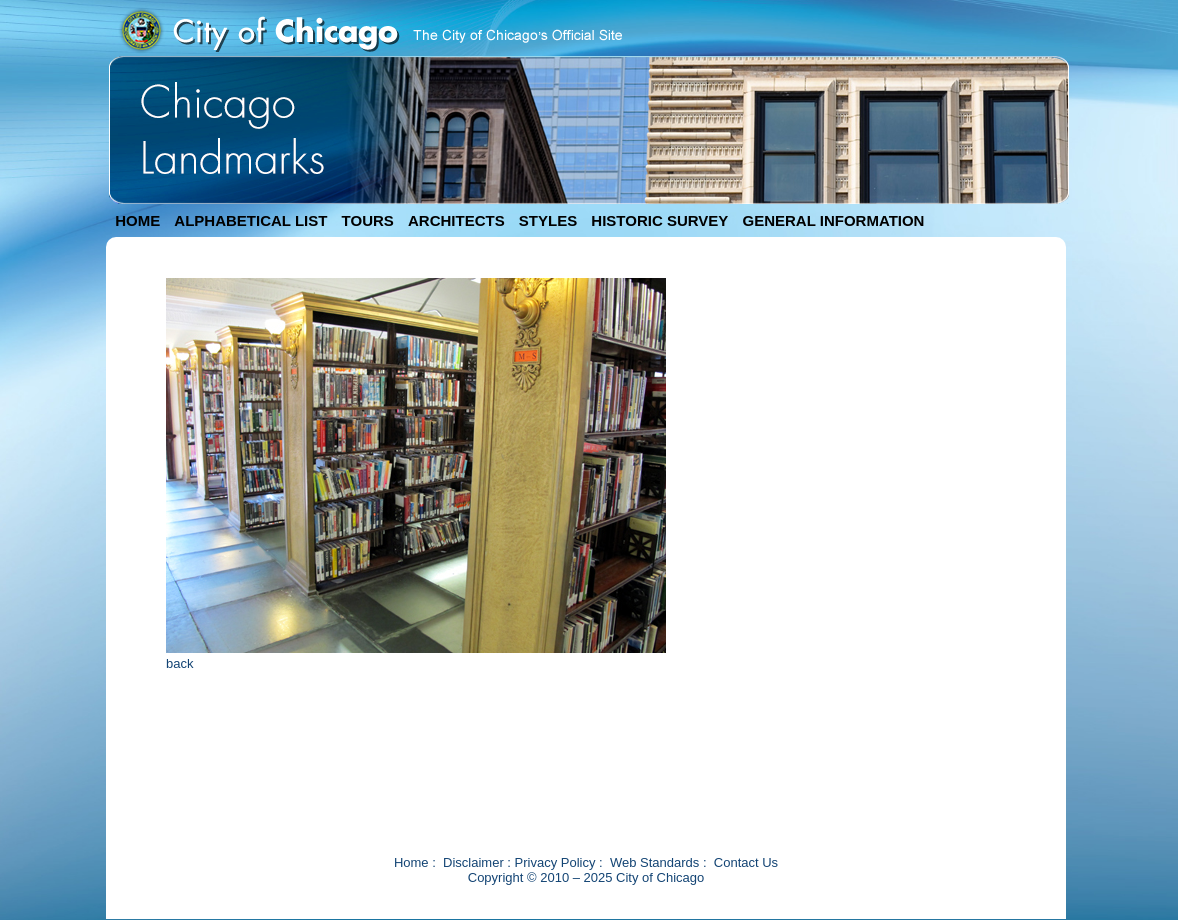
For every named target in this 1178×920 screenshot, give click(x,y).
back (179, 663)
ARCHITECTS (456, 220)
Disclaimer (473, 862)
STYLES (548, 220)
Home (411, 862)
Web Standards (654, 862)
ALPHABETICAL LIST (250, 220)
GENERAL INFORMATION (834, 220)
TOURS (368, 220)
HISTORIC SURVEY (659, 220)
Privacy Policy (555, 862)
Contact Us (746, 862)
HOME (137, 220)
